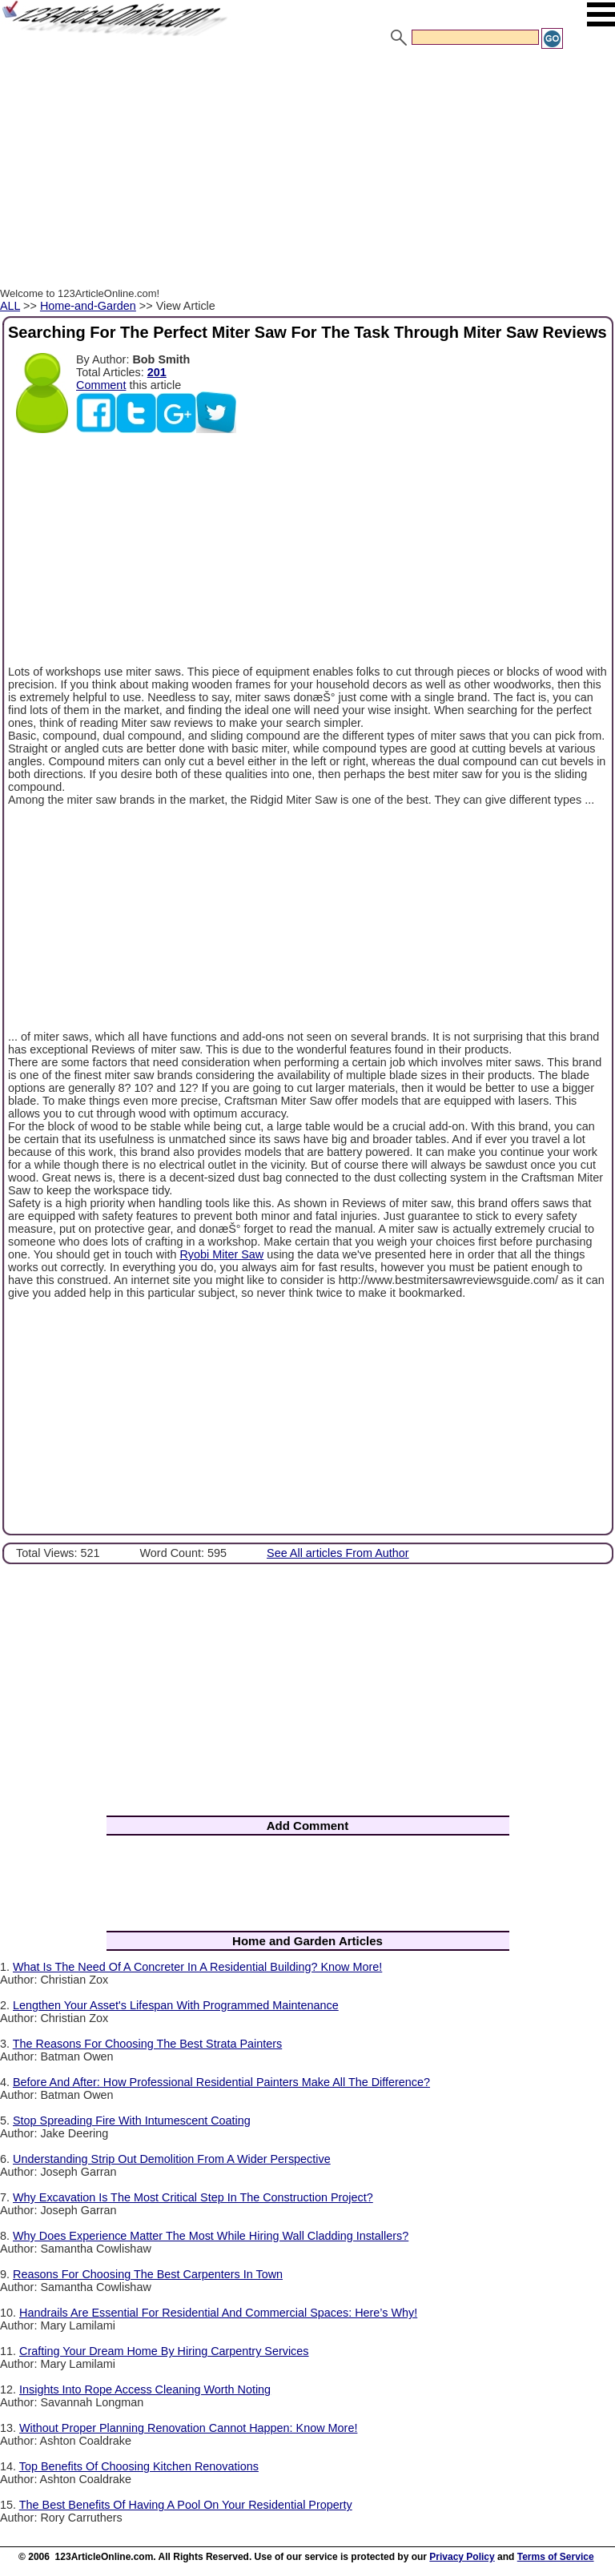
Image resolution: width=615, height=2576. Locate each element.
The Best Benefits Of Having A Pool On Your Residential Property (185, 2504)
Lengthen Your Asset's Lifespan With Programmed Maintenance (176, 2005)
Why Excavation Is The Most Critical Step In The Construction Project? (193, 2197)
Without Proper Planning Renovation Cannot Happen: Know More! (188, 2428)
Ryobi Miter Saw (221, 1254)
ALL (10, 305)
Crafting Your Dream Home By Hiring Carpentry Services (164, 2351)
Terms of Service (555, 2556)
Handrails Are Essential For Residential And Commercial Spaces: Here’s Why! (218, 2312)
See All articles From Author (338, 1553)
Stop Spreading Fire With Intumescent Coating (132, 2120)
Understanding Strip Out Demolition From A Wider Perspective (172, 2159)
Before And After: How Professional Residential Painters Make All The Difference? (221, 2082)
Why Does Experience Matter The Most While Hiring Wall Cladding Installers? (210, 2235)
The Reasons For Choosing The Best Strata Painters (148, 2043)
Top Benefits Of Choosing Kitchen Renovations (139, 2466)
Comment (101, 385)
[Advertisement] (307, 170)
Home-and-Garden (88, 305)
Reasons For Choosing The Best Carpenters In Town (148, 2274)
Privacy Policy (461, 2556)
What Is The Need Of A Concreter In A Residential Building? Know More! (197, 1966)
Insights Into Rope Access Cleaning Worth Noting (145, 2389)
